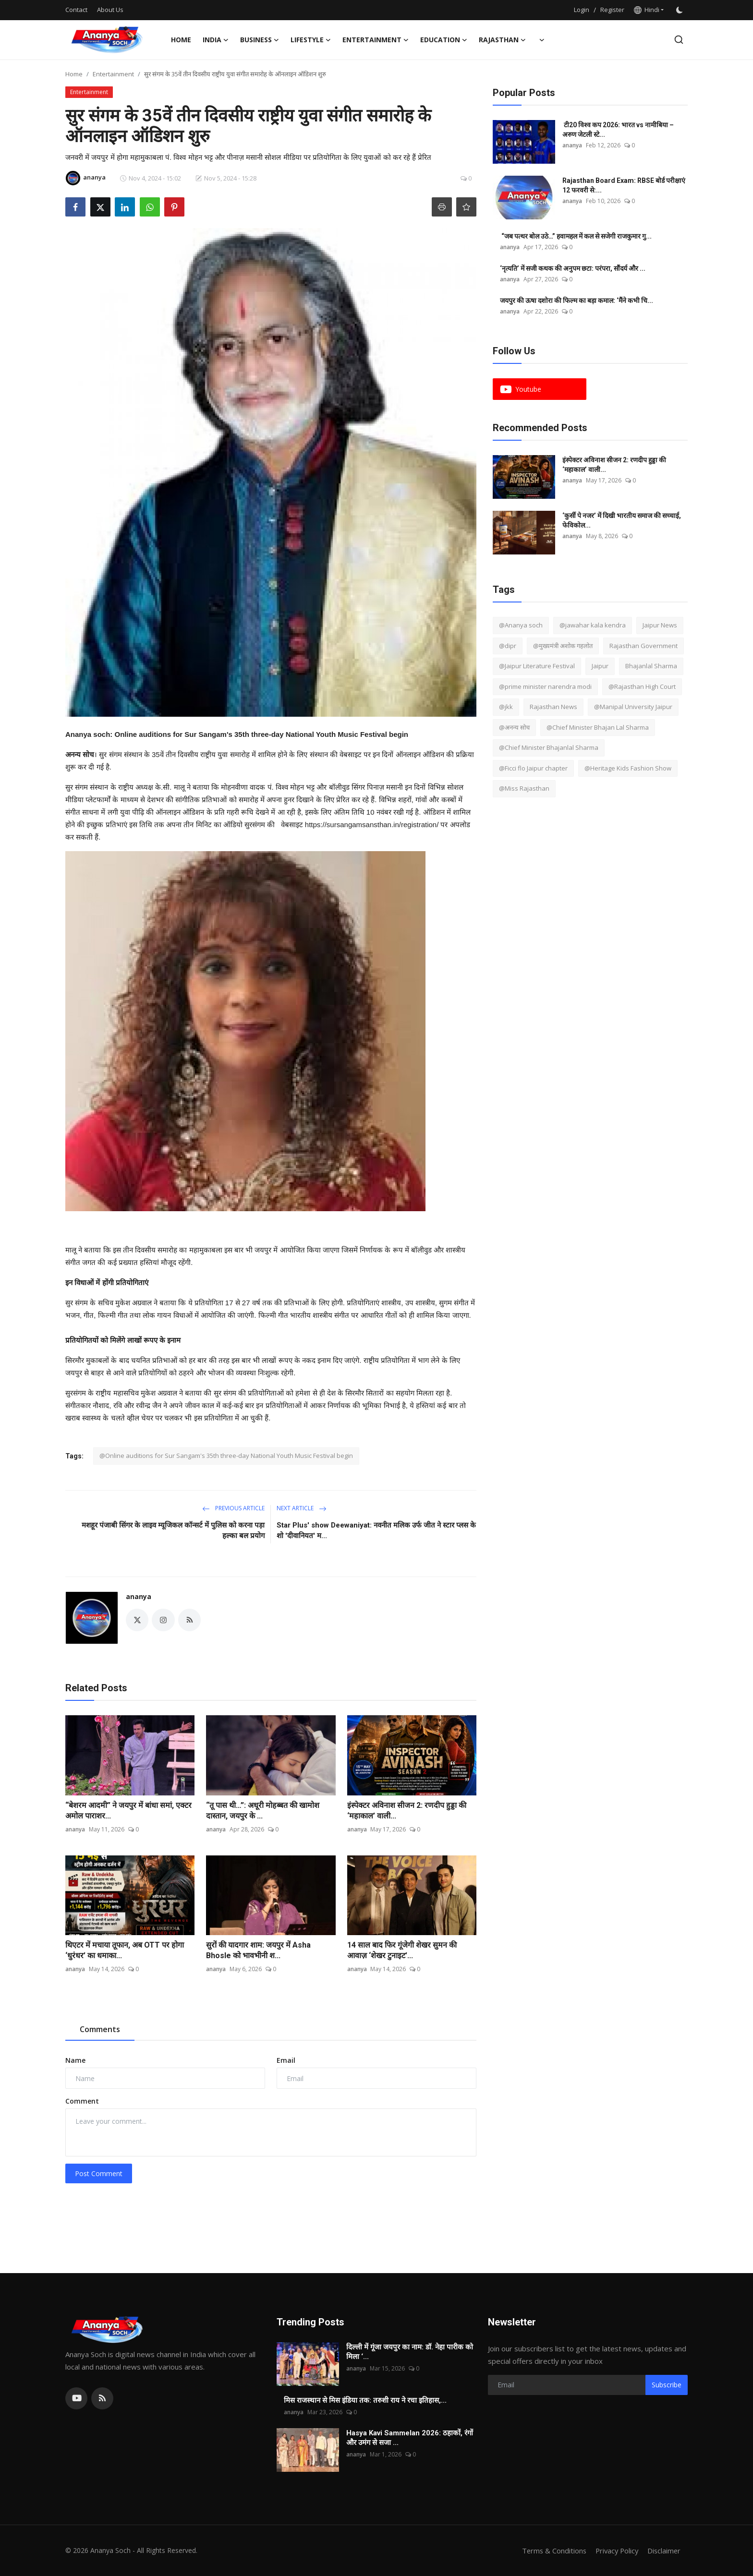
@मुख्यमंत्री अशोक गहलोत (563, 645)
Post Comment (98, 2173)
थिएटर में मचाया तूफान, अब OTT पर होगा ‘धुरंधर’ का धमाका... (124, 1950)
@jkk (506, 706)
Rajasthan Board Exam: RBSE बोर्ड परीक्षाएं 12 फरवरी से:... (623, 185)
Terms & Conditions (550, 2550)
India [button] (216, 40)
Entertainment (113, 74)
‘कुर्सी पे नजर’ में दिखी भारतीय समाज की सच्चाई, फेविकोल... (621, 520)
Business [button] (259, 40)
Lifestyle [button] (311, 40)
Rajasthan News (553, 706)
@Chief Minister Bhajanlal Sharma (548, 747)
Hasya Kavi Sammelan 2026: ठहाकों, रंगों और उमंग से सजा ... (409, 2438)
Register (612, 9)
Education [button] (443, 40)
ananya (138, 1596)
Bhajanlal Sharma (651, 666)
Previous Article (233, 1508)
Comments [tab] (100, 2029)
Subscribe (666, 2384)
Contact (76, 9)
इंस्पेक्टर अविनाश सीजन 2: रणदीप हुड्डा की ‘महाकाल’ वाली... (406, 1810)
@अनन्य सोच (514, 727)
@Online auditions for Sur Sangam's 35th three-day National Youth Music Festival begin (226, 1455)
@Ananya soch (521, 625)
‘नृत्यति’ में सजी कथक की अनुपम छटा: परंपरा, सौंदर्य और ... (572, 268)
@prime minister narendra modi (545, 686)
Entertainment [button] (375, 40)
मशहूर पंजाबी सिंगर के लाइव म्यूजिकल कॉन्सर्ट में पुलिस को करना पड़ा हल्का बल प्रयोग (173, 1530)
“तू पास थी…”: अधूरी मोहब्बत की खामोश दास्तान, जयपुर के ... (262, 1810)
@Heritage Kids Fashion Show (627, 768)
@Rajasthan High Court (642, 686)
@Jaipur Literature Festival (537, 666)
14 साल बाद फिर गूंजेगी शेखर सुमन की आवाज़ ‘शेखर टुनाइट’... (402, 1950)
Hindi (646, 9)
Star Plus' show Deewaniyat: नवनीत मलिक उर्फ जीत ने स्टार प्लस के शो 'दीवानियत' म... (376, 1530)
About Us (110, 9)
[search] (679, 39)
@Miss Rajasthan (524, 788)
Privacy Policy (614, 2550)
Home (181, 39)
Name (75, 2060)
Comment (82, 2101)
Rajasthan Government (643, 645)
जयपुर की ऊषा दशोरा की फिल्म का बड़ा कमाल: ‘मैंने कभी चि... (576, 300)
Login (581, 9)
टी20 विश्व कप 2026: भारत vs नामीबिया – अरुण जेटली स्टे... (618, 129)
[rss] (102, 2398)
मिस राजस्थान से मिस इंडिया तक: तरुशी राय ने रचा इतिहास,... (365, 2400)
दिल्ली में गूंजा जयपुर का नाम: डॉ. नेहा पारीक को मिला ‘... (409, 2352)
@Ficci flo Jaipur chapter (533, 768)
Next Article (302, 1508)
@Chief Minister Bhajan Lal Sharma (598, 727)
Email (286, 2060)
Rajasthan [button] (502, 40)
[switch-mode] (680, 10)
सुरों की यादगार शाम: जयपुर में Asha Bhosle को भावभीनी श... (258, 1950)
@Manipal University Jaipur (633, 706)
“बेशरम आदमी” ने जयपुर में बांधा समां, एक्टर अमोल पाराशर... (128, 1810)
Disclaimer (663, 2550)
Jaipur (600, 666)
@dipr (507, 645)
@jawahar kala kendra (592, 625)
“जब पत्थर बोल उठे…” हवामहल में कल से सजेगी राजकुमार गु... (576, 236)
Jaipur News (660, 625)
